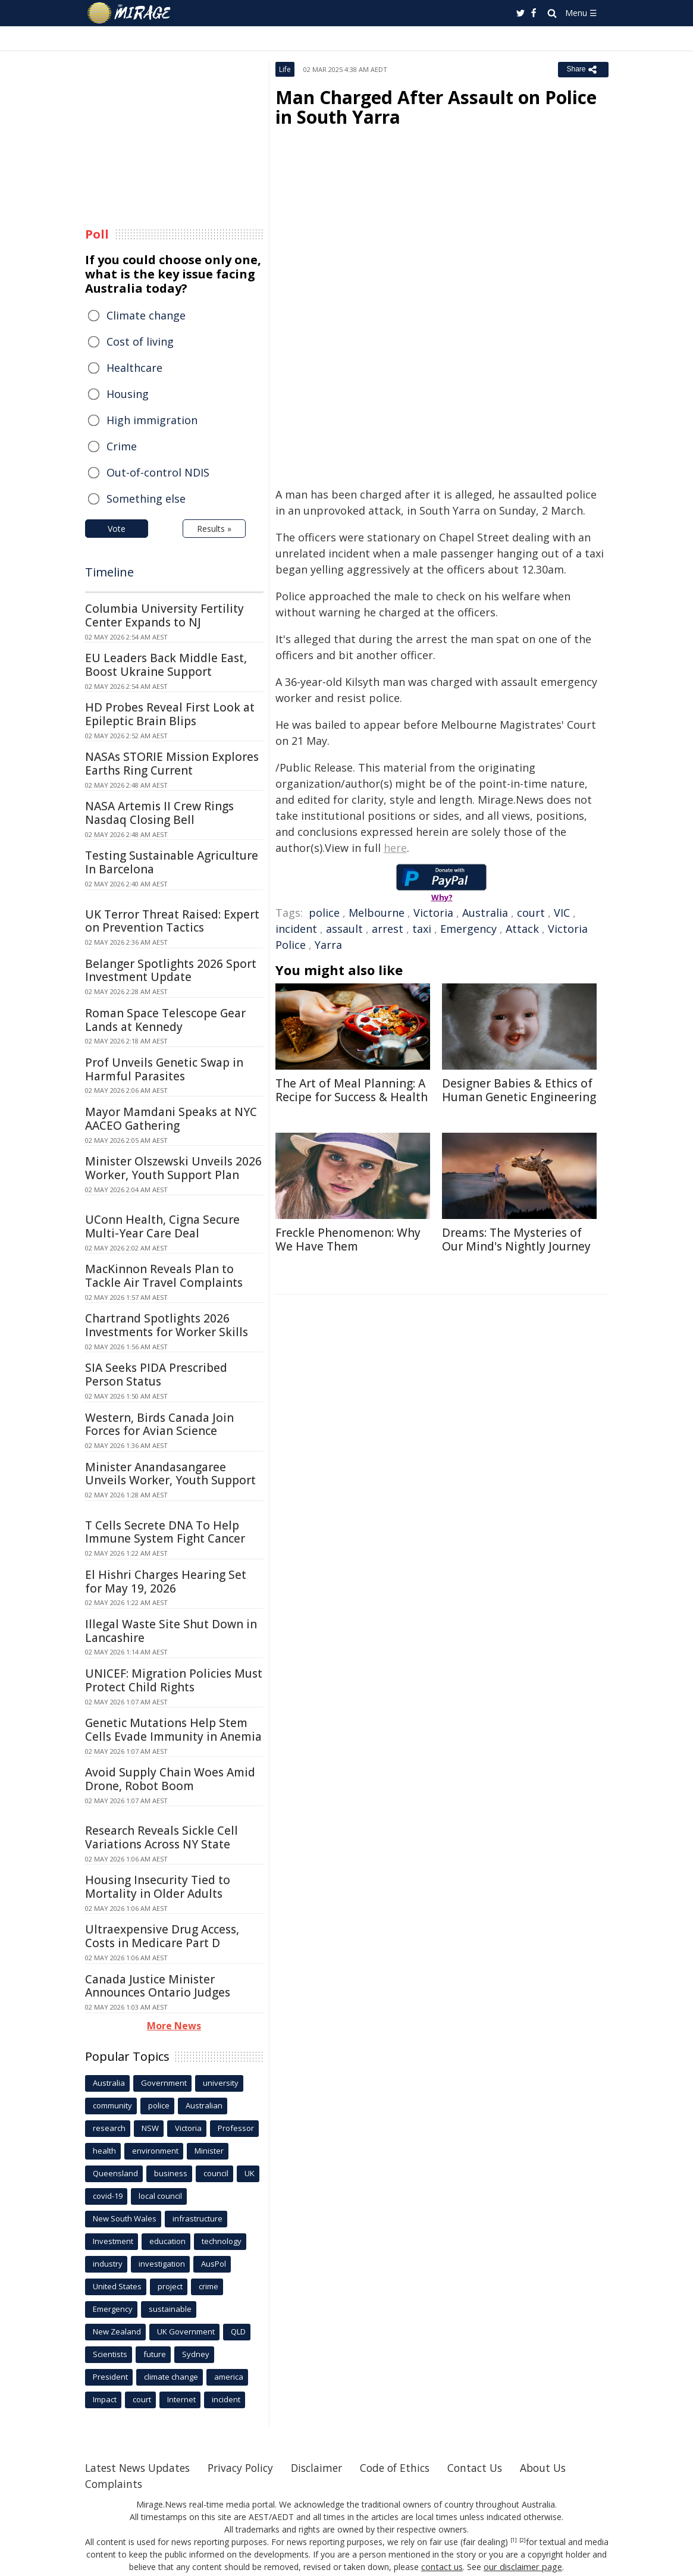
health (104, 2150)
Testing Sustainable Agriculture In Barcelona (171, 862)
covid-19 (108, 2195)
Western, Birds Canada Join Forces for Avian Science (159, 1424)
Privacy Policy (248, 2468)
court (531, 912)
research (109, 2128)
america (228, 2376)
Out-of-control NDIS (157, 472)
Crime (121, 446)
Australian (204, 2105)
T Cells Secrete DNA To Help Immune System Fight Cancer (165, 1532)
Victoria (433, 912)
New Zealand (117, 2331)
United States (117, 2286)
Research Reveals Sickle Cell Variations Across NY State (161, 1837)
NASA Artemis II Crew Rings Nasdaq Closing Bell (159, 813)
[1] (513, 2540)
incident (296, 929)
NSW (150, 2128)
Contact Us (491, 2468)
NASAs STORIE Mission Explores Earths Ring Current (172, 763)
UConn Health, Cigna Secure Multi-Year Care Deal (162, 1226)
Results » (214, 528)
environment (155, 2150)
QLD (238, 2331)
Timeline (109, 572)
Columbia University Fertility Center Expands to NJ (164, 615)
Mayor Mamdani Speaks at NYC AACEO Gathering (171, 1118)
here (395, 848)
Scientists (110, 2354)
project (170, 2286)
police (324, 912)
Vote (117, 528)
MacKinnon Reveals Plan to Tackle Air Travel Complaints (164, 1275)
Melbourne (376, 912)
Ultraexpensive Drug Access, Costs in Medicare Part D (162, 1936)
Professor (236, 2128)
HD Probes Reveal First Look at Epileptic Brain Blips (170, 714)
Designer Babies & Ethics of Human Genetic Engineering (519, 1090)
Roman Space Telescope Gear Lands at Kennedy (165, 1020)
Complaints (114, 2484)
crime (208, 2286)
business (170, 2173)
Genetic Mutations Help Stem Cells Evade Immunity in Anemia (173, 1729)
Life (285, 69)
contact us (444, 2566)
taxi (421, 929)
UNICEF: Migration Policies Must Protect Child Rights (173, 1680)
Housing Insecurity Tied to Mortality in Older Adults (157, 1886)
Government (164, 2082)
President (110, 2376)
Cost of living (140, 341)
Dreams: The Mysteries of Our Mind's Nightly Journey (516, 1239)
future (154, 2354)
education (167, 2241)
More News (174, 2025)
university (221, 2082)
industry (108, 2263)
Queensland (115, 2173)
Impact (105, 2399)
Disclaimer (327, 2468)
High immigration (151, 420)
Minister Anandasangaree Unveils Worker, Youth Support (170, 1473)
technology (222, 2241)
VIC (562, 912)
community (112, 2105)
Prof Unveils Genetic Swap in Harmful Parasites (164, 1069)
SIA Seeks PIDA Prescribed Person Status (156, 1374)
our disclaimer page (522, 2566)
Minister (209, 2150)
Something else (146, 498)
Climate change (146, 315)
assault (344, 929)
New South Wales (124, 2218)
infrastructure (197, 2218)
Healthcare (134, 368)
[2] (522, 2540)
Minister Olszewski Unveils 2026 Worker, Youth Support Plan (173, 1168)
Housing (127, 394)
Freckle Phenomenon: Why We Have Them (348, 1239)
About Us (562, 2468)
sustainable (170, 2309)
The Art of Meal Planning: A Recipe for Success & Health (351, 1090)
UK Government (186, 2331)
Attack (522, 929)
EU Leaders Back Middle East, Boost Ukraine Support (166, 664)
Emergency (468, 929)
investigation (162, 2263)
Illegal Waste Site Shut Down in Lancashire (171, 1631)
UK (249, 2173)
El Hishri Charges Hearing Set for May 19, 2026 (165, 1581)
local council (160, 2195)
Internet (181, 2399)
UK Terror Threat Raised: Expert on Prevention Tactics (172, 921)
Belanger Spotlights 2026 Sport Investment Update (170, 970)
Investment (113, 2241)
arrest (387, 929)
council (215, 2173)
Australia (485, 912)
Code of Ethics (409, 2468)
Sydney (195, 2354)
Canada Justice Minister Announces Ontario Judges (157, 1986)
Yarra (328, 945)
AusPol (213, 2263)
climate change (171, 2376)
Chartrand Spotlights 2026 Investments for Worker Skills (166, 1325)
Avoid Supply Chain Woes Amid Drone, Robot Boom (170, 1779)
